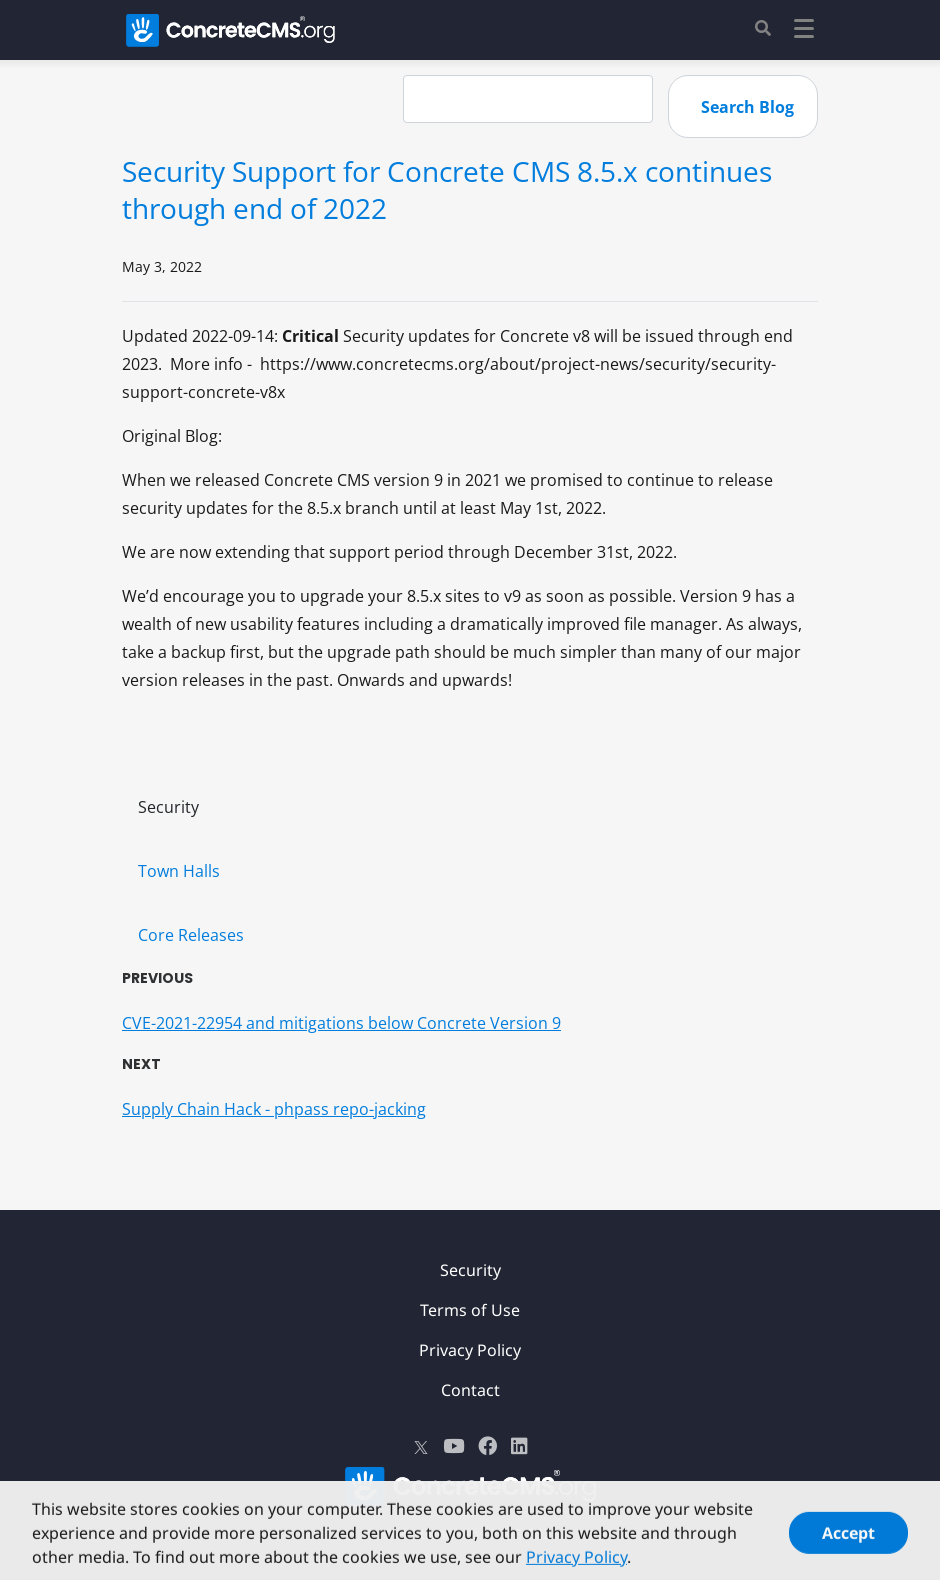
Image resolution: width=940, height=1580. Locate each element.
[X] (421, 1446)
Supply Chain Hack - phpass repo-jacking (274, 1109)
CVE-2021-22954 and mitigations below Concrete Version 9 (341, 1023)
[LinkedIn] (519, 1446)
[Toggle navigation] (804, 31)
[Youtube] (453, 1446)
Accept (848, 1538)
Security (168, 807)
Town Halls (179, 871)
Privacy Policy (470, 1350)
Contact (470, 1390)
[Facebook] (487, 1446)
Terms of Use (470, 1310)
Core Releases (191, 935)
